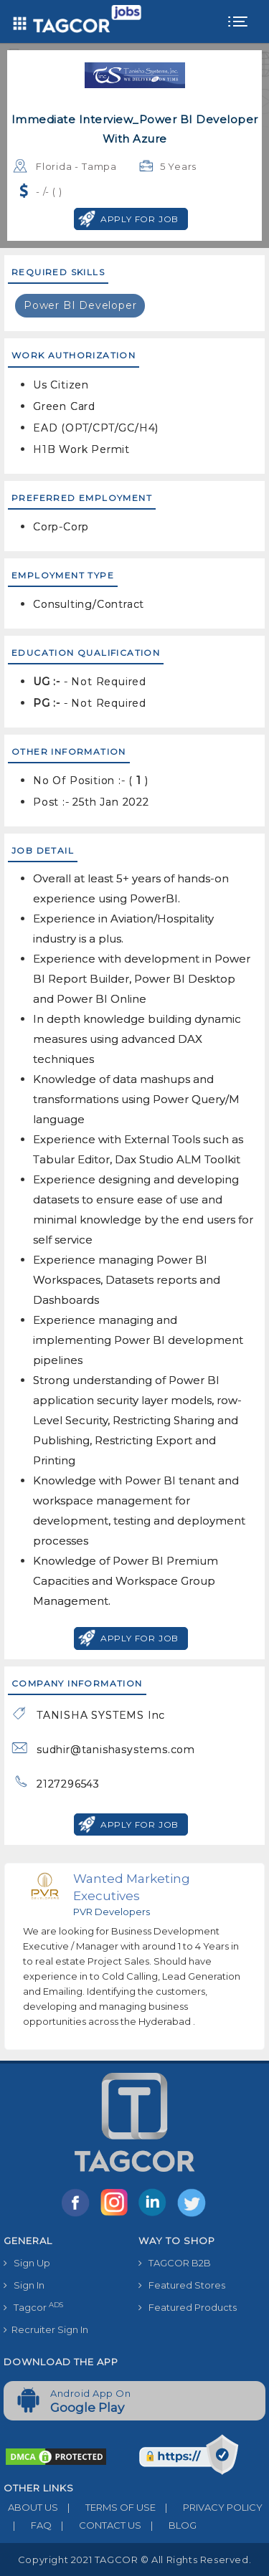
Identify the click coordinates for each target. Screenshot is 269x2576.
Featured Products (187, 2307)
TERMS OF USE (107, 2507)
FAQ (28, 2525)
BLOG (169, 2525)
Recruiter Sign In (46, 2329)
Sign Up (27, 2263)
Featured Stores (181, 2285)
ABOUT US (31, 2507)
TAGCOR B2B (174, 2263)
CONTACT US (96, 2525)
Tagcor (33, 2307)
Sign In (24, 2285)
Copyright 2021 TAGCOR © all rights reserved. (134, 2559)
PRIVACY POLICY (209, 2507)
